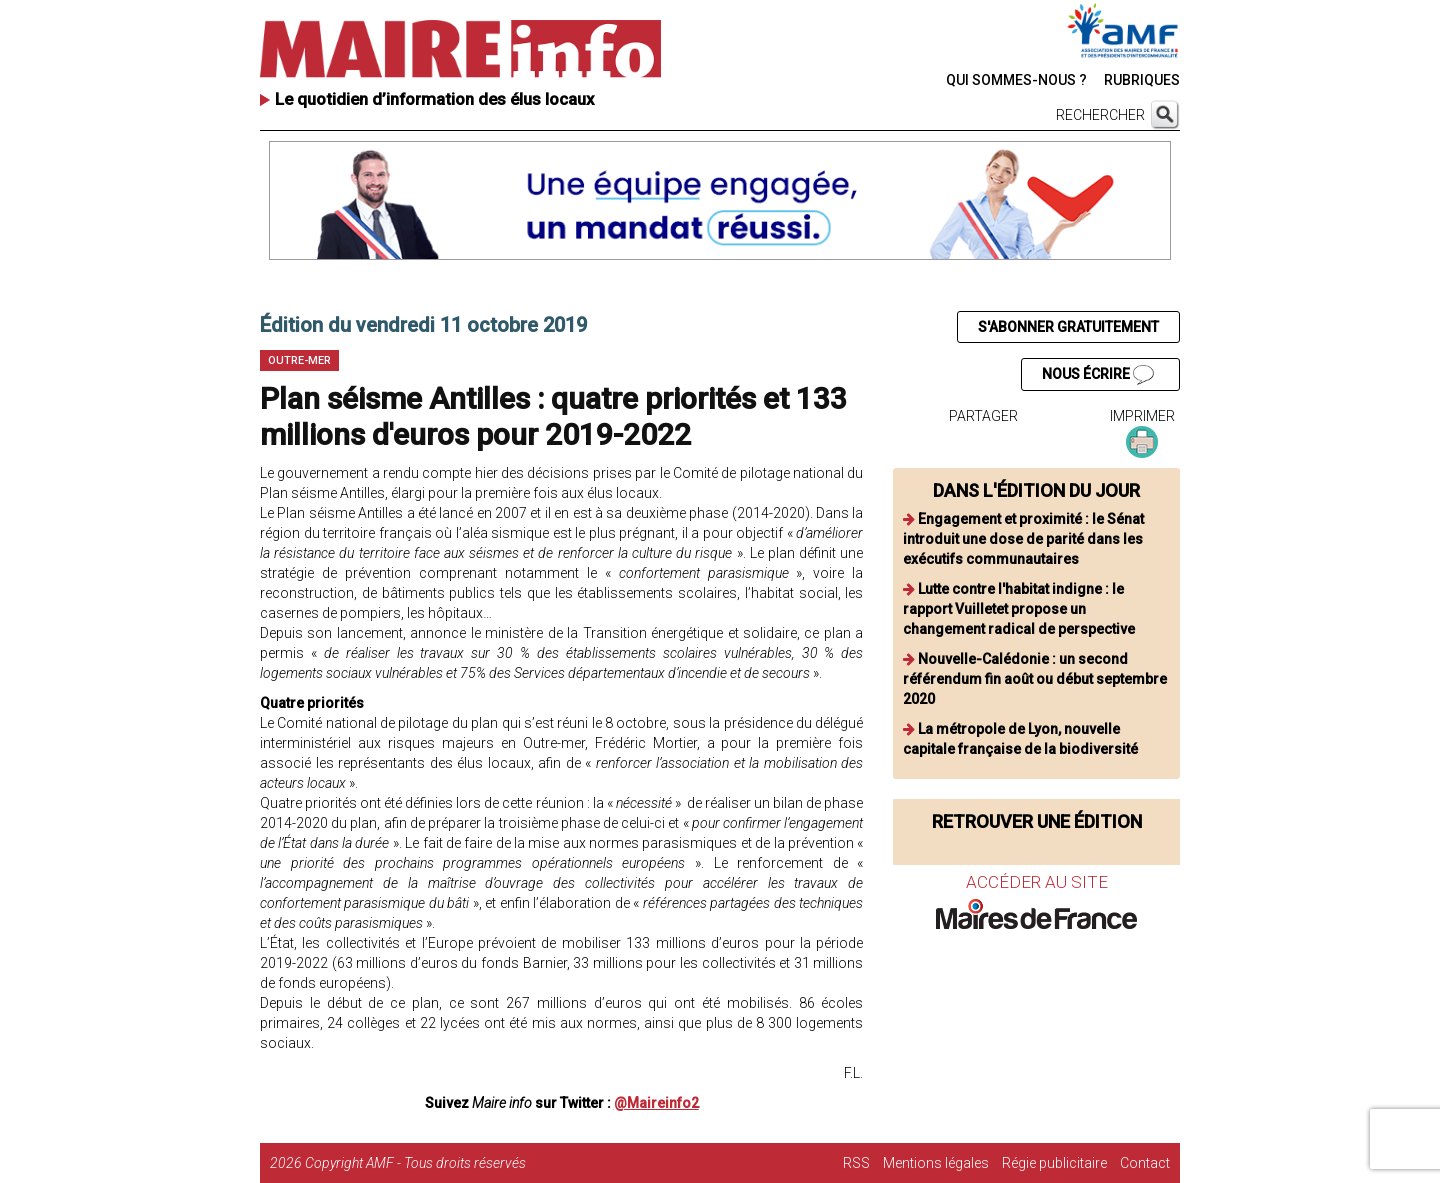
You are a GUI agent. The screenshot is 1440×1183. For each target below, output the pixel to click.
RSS (856, 1163)
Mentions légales (936, 1163)
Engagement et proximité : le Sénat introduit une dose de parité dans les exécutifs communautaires (1023, 539)
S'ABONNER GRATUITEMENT (1068, 327)
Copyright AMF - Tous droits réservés (415, 1163)
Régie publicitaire (1054, 1163)
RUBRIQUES (1142, 80)
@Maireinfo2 (656, 1103)
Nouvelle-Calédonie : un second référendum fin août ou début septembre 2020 (1035, 679)
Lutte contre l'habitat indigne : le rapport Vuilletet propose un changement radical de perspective (1019, 609)
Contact (1145, 1163)
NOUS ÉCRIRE (1098, 375)
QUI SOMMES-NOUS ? (1016, 80)
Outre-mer (299, 360)
